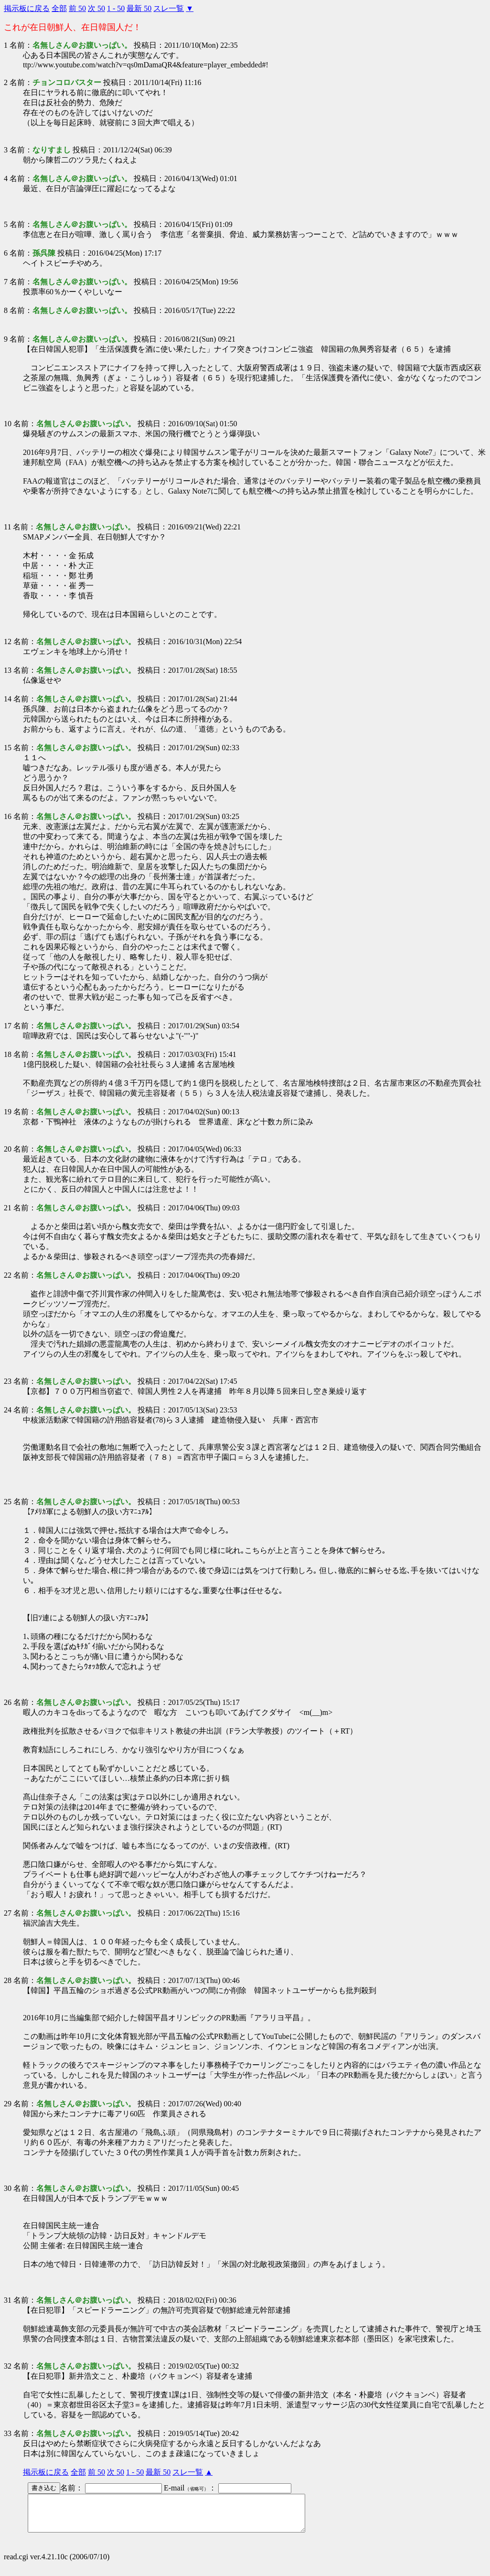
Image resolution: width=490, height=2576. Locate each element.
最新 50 (139, 8)
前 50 (77, 8)
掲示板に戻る (27, 8)
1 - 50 (116, 8)
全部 (59, 8)
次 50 (96, 8)
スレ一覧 (168, 8)
